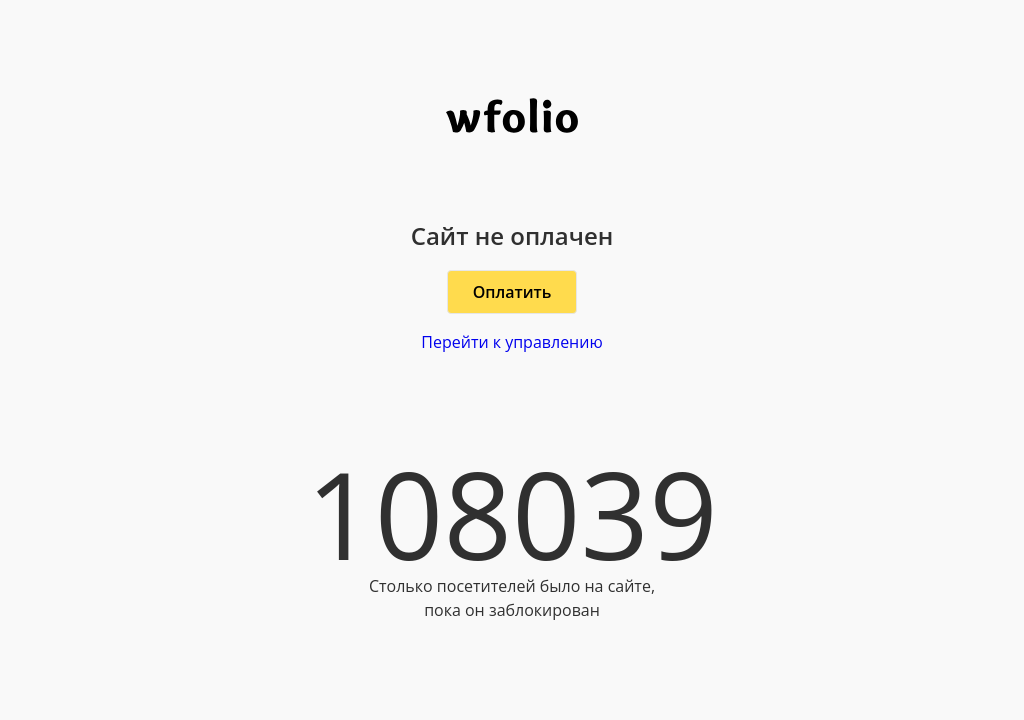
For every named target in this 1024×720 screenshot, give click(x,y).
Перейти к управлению (511, 342)
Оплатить (512, 292)
